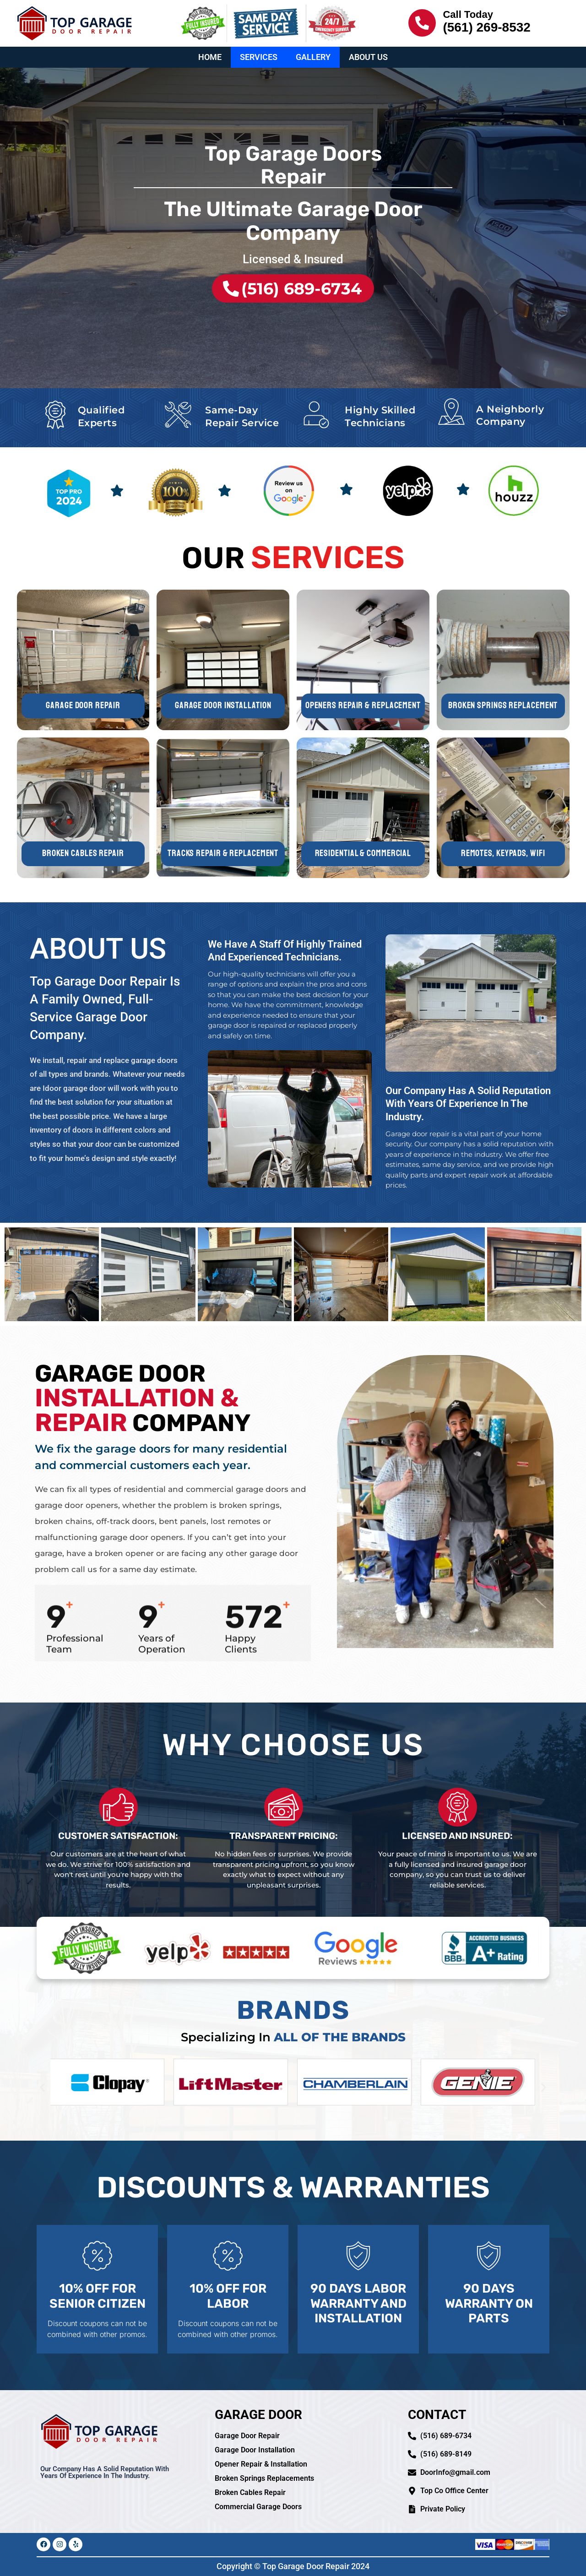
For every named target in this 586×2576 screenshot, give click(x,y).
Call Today (468, 14)
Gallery (313, 57)
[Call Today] (422, 23)
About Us (368, 57)
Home (210, 57)
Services (258, 57)
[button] (42, 2087)
